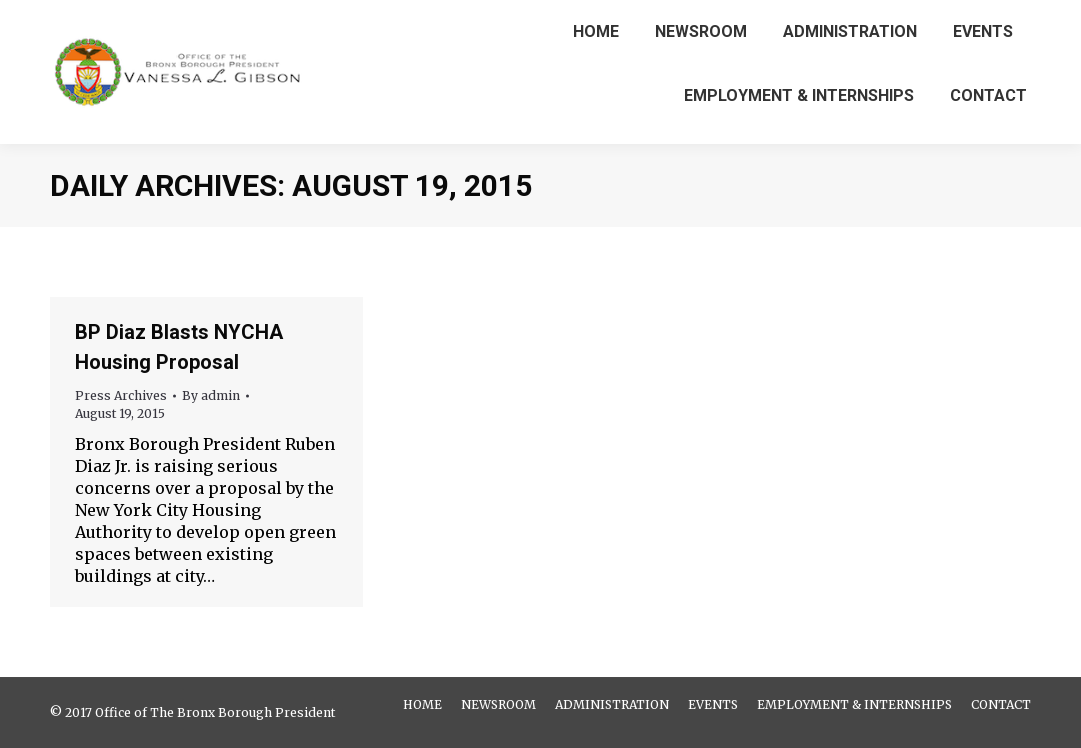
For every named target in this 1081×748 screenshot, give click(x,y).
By (211, 395)
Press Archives (121, 395)
